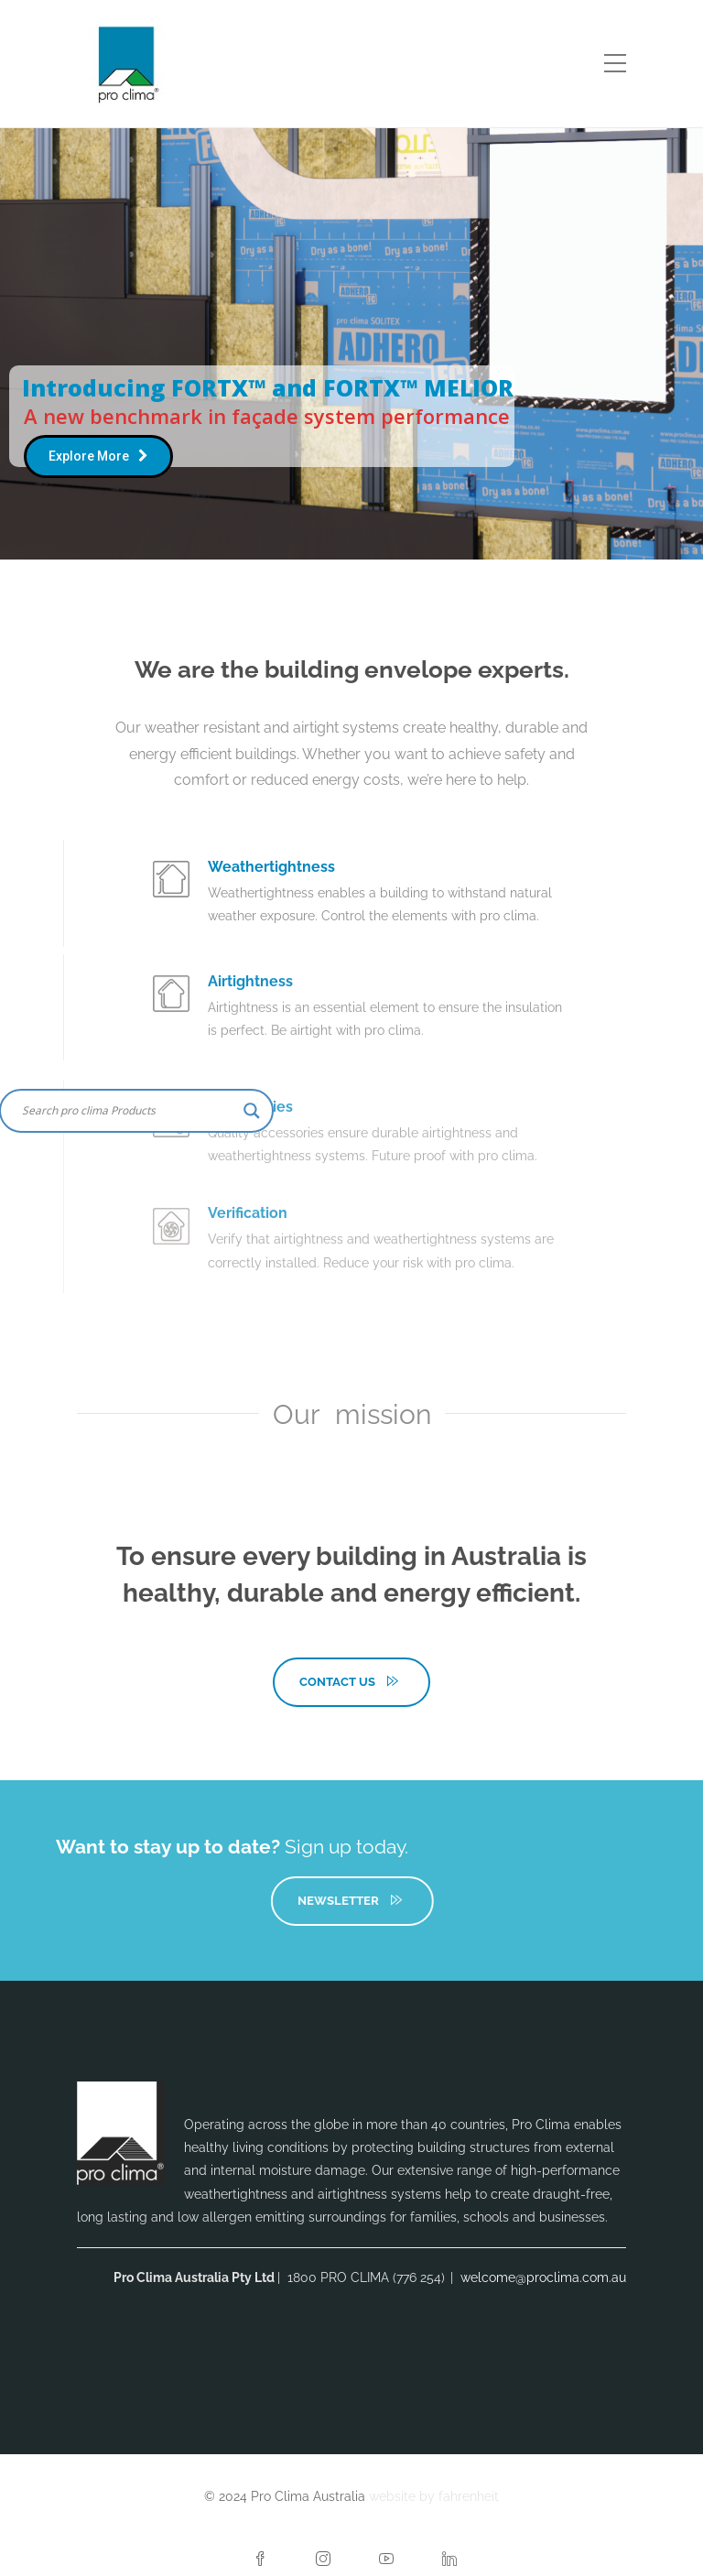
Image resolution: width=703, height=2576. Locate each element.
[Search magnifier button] (252, 1111)
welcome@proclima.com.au (543, 2277)
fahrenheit (468, 2496)
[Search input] (128, 1111)
